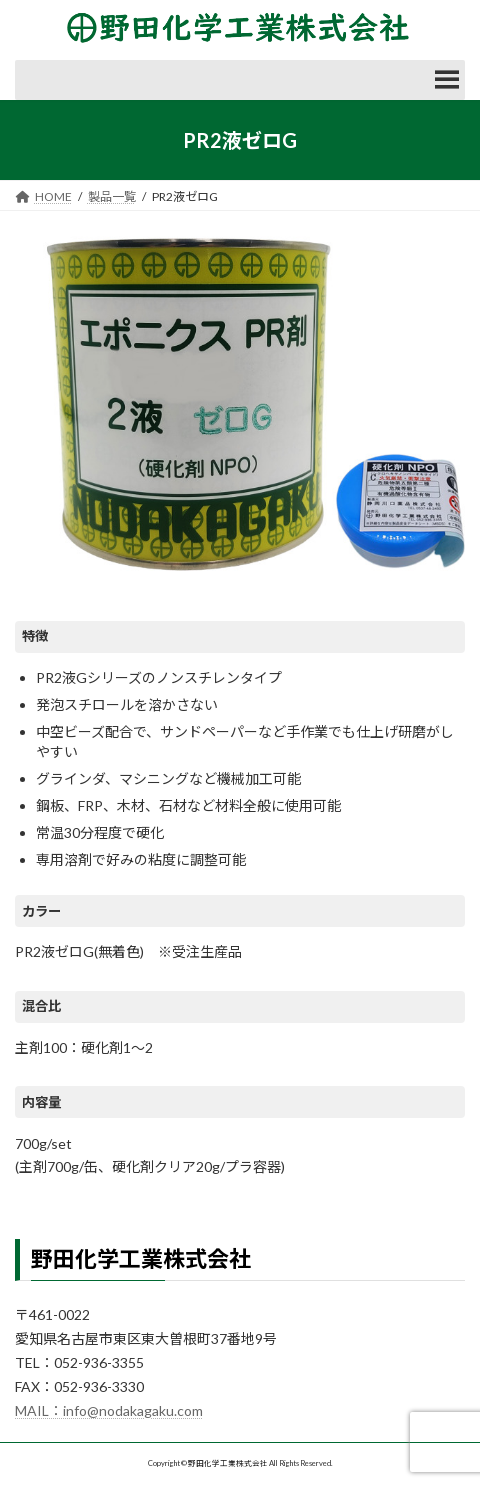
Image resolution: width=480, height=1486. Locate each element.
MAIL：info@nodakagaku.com (109, 1410)
